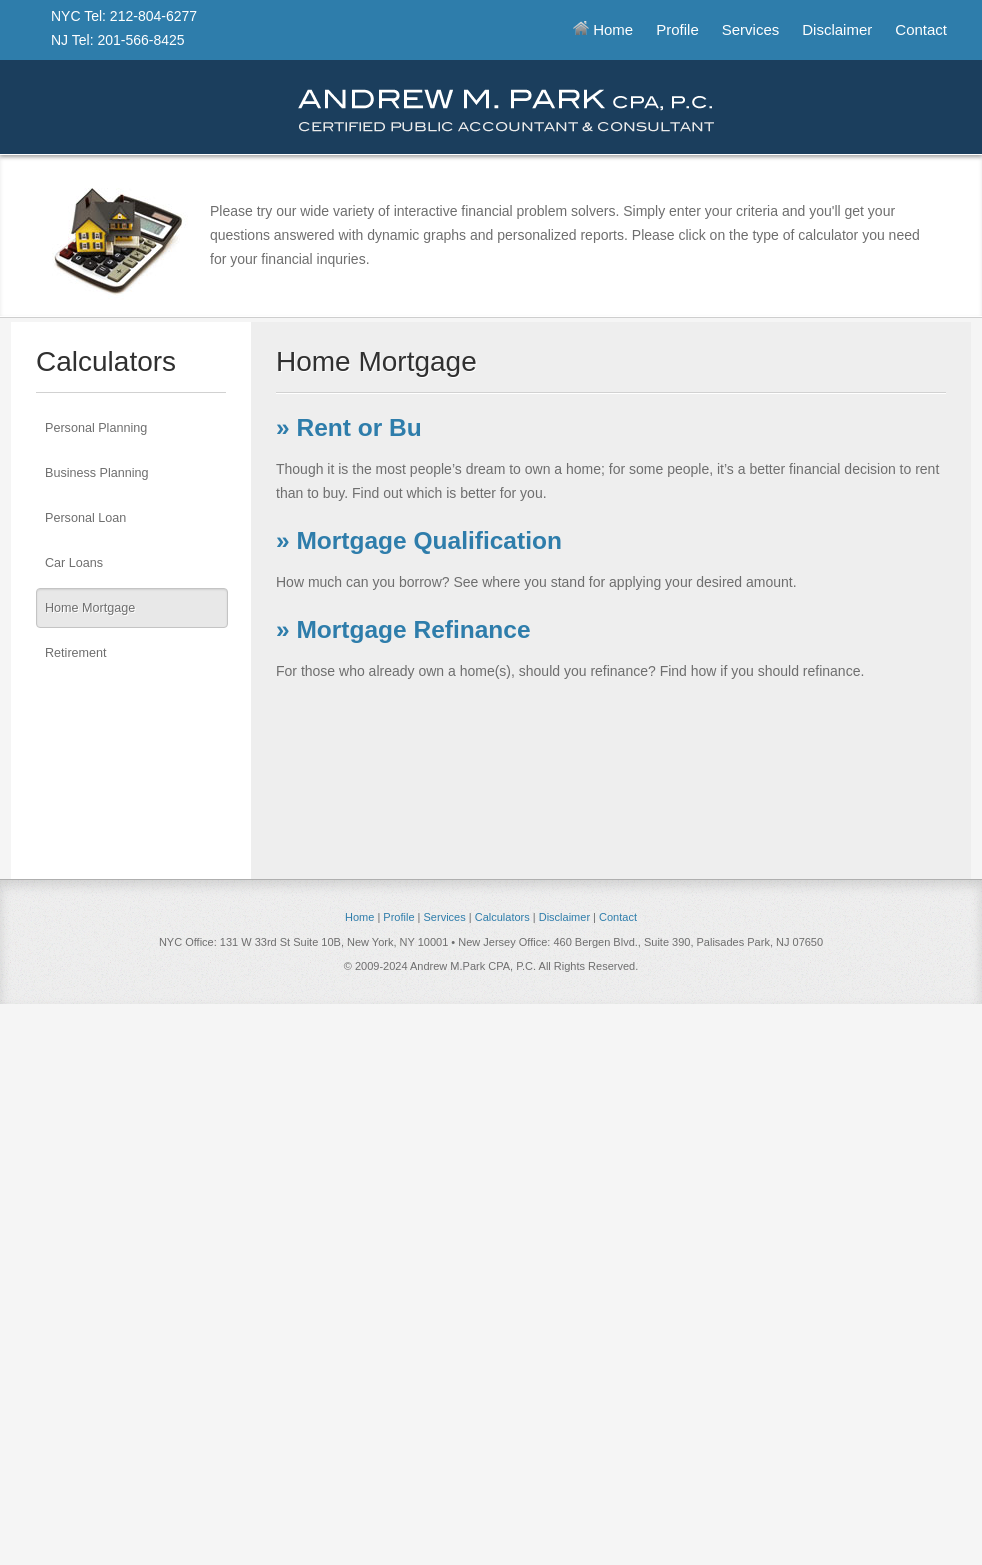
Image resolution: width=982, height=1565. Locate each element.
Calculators (502, 917)
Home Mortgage (90, 608)
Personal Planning (96, 428)
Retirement (76, 653)
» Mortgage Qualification (419, 540)
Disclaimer (837, 29)
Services (751, 29)
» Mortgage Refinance (403, 629)
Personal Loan (85, 518)
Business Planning (97, 473)
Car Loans (74, 563)
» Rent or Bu (349, 427)
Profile (677, 29)
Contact (921, 29)
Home (603, 29)
